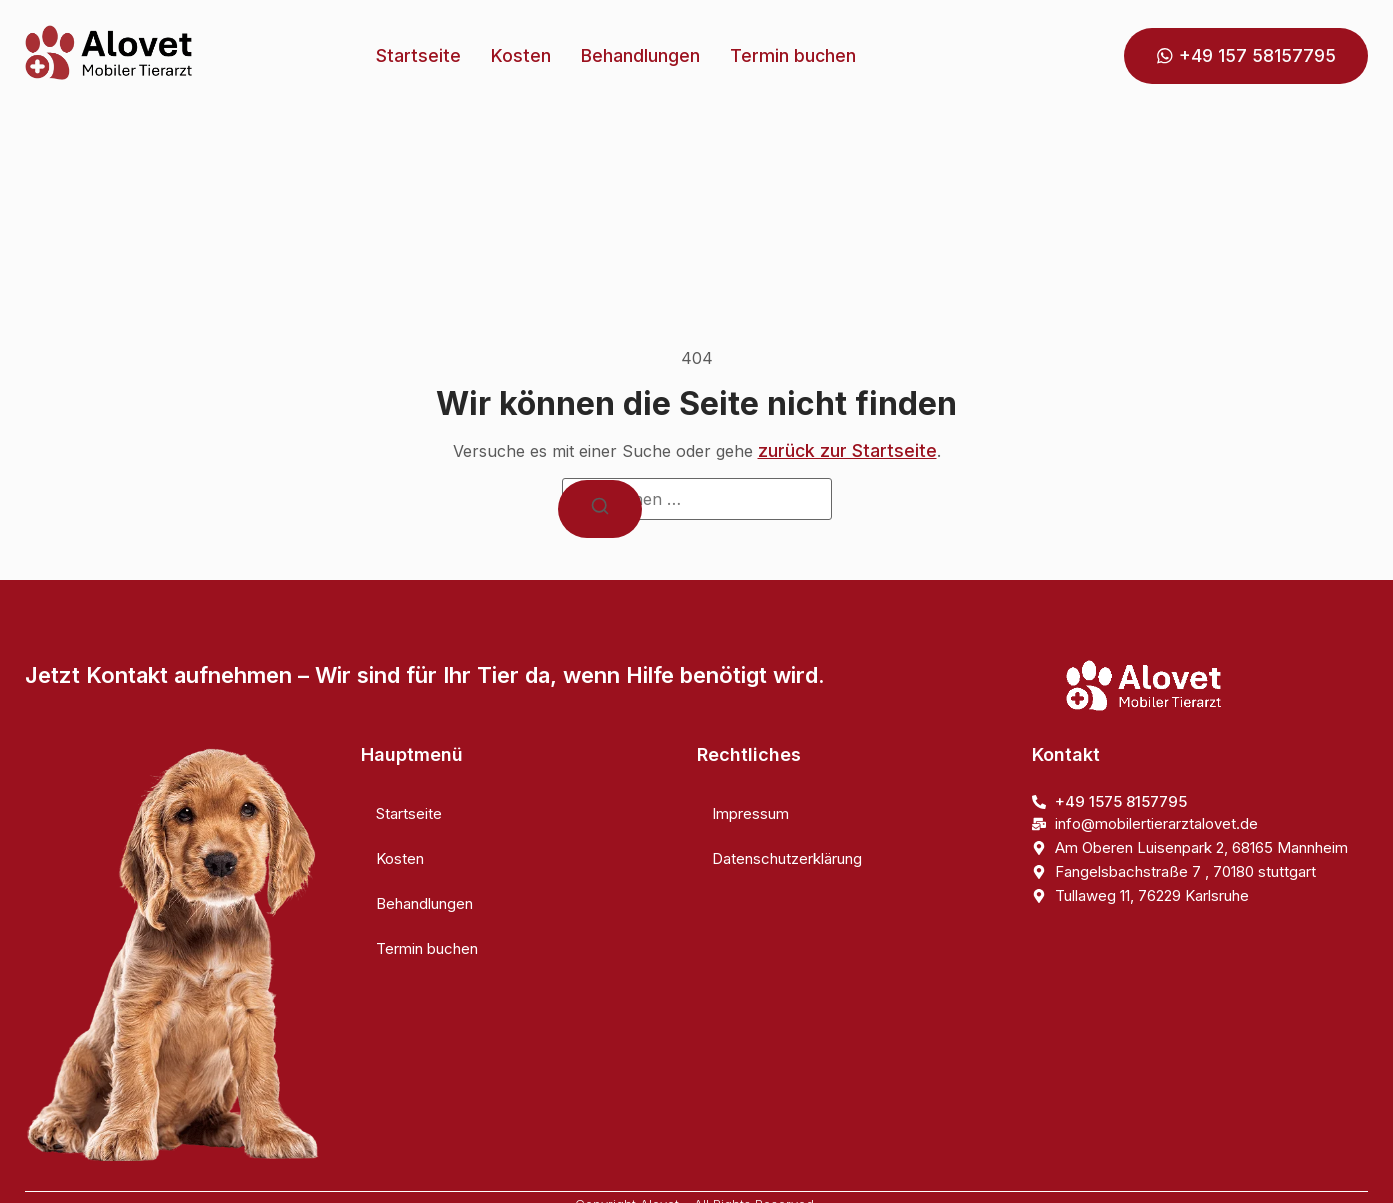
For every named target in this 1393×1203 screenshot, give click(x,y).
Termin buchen (793, 55)
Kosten (521, 55)
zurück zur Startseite (847, 450)
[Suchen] (600, 509)
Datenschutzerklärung (787, 858)
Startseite (418, 55)
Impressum (750, 813)
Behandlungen (640, 55)
